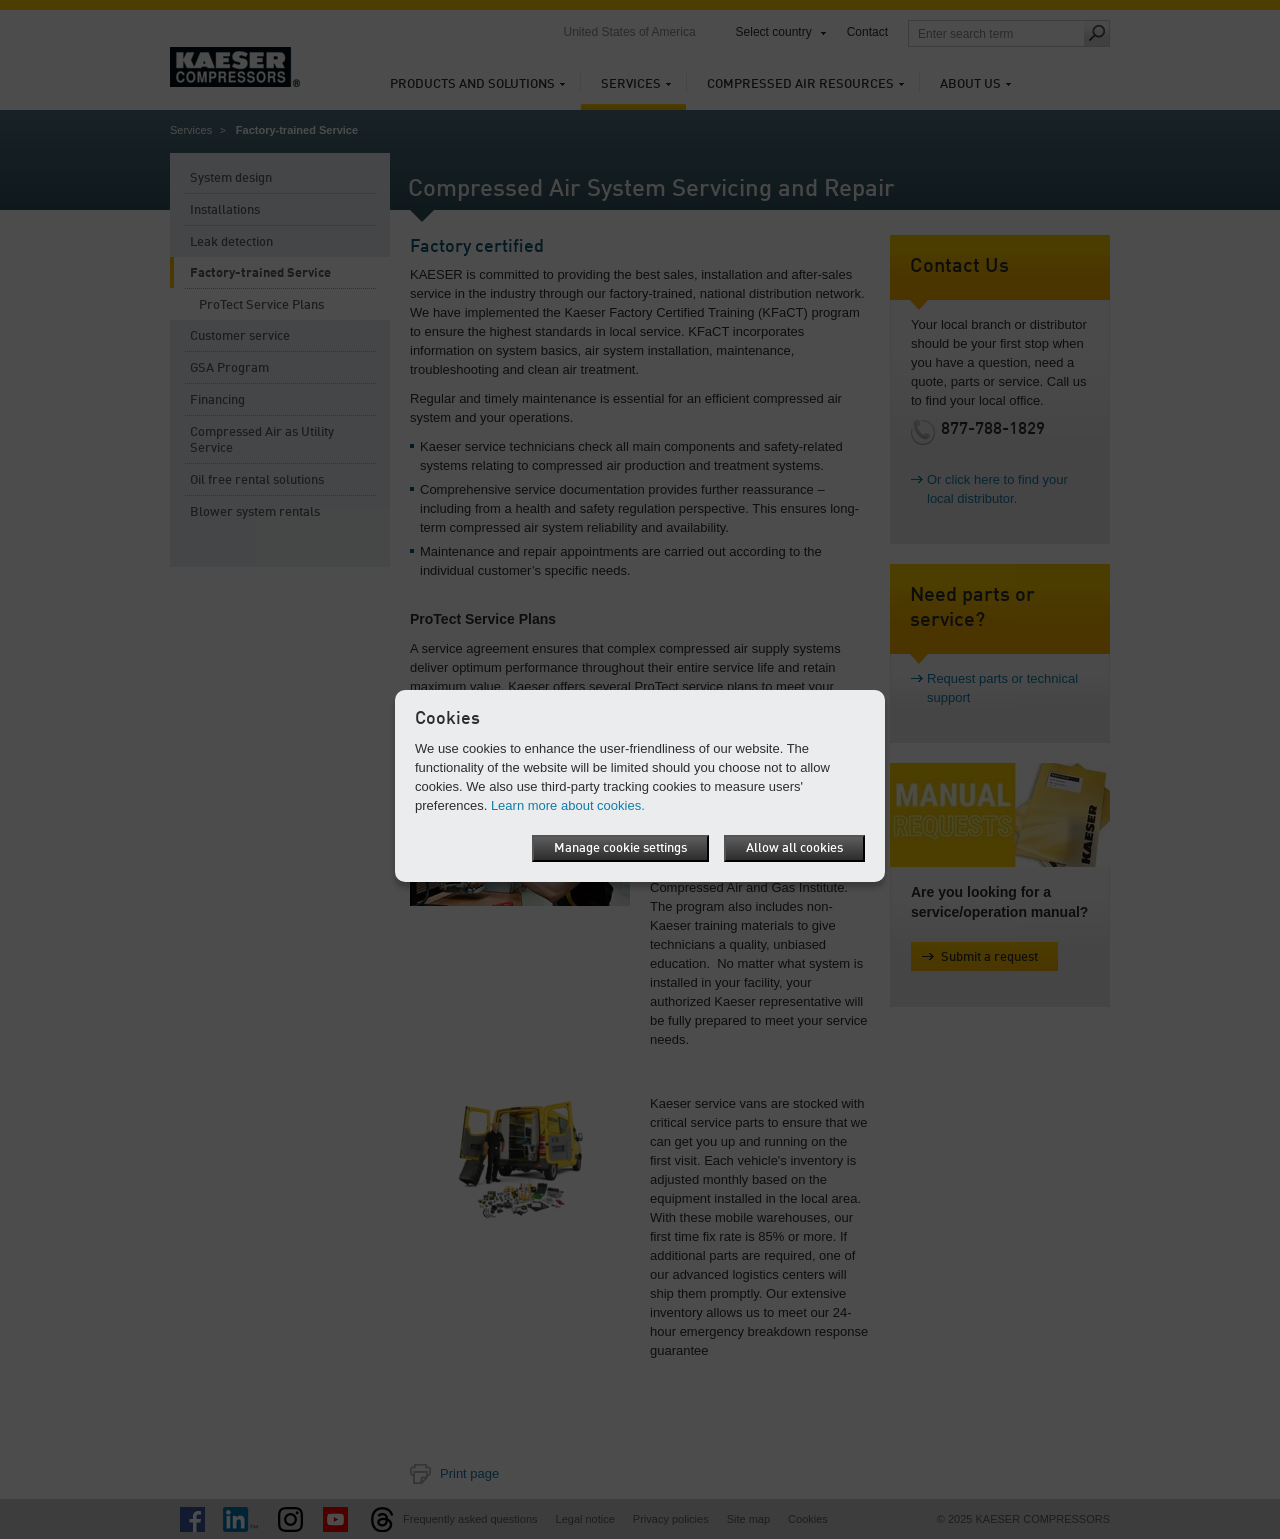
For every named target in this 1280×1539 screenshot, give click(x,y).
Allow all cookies (794, 848)
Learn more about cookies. (568, 805)
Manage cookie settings (620, 848)
